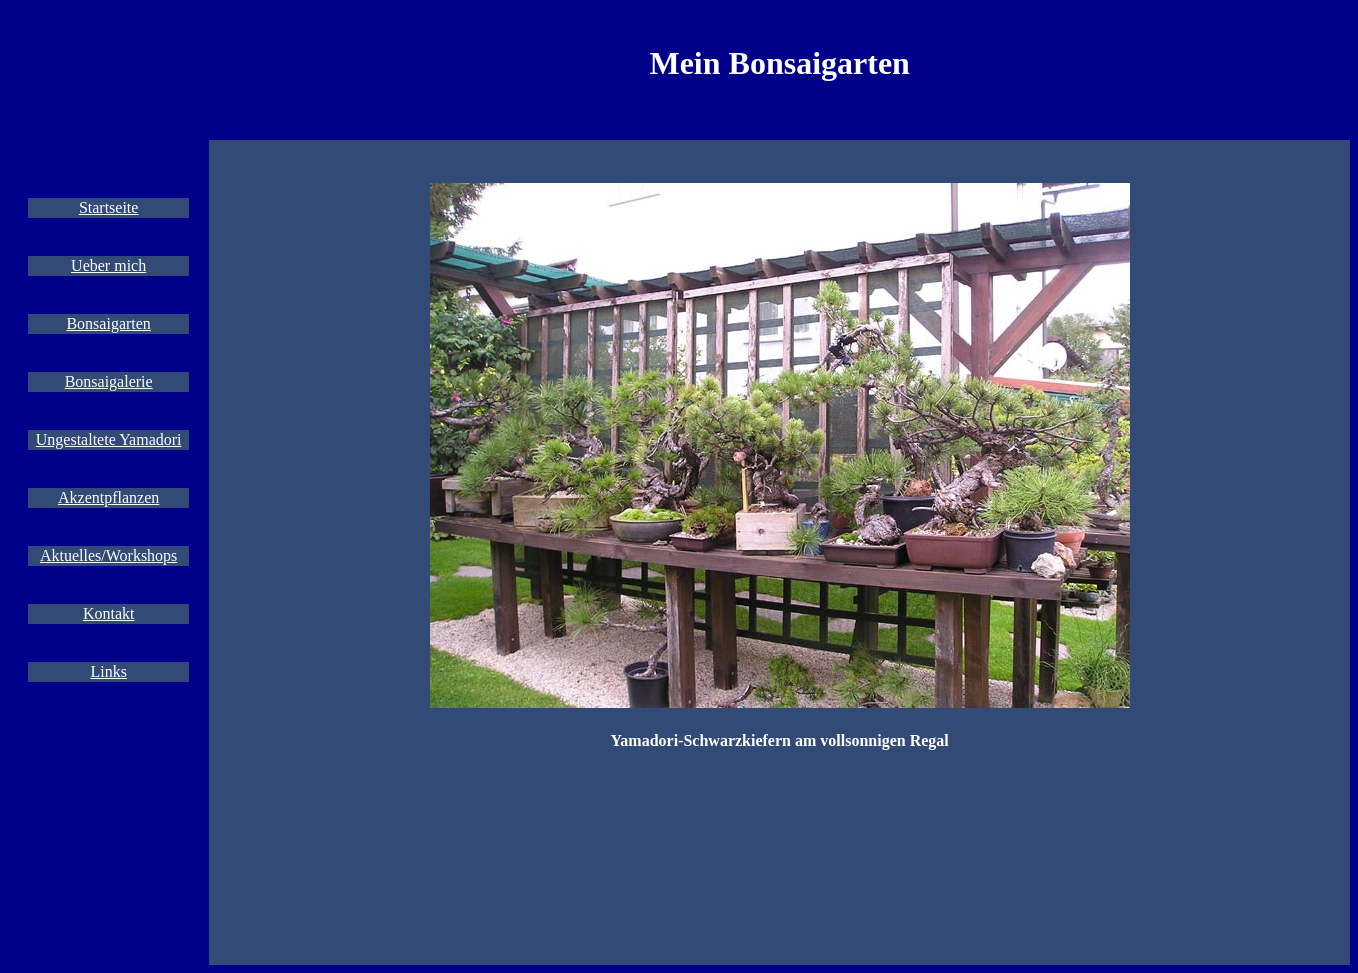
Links (108, 671)
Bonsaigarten (108, 323)
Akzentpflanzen (108, 497)
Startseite (109, 207)
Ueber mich (108, 265)
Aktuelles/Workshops (108, 555)
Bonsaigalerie (109, 381)
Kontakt (109, 613)
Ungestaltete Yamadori (109, 439)
